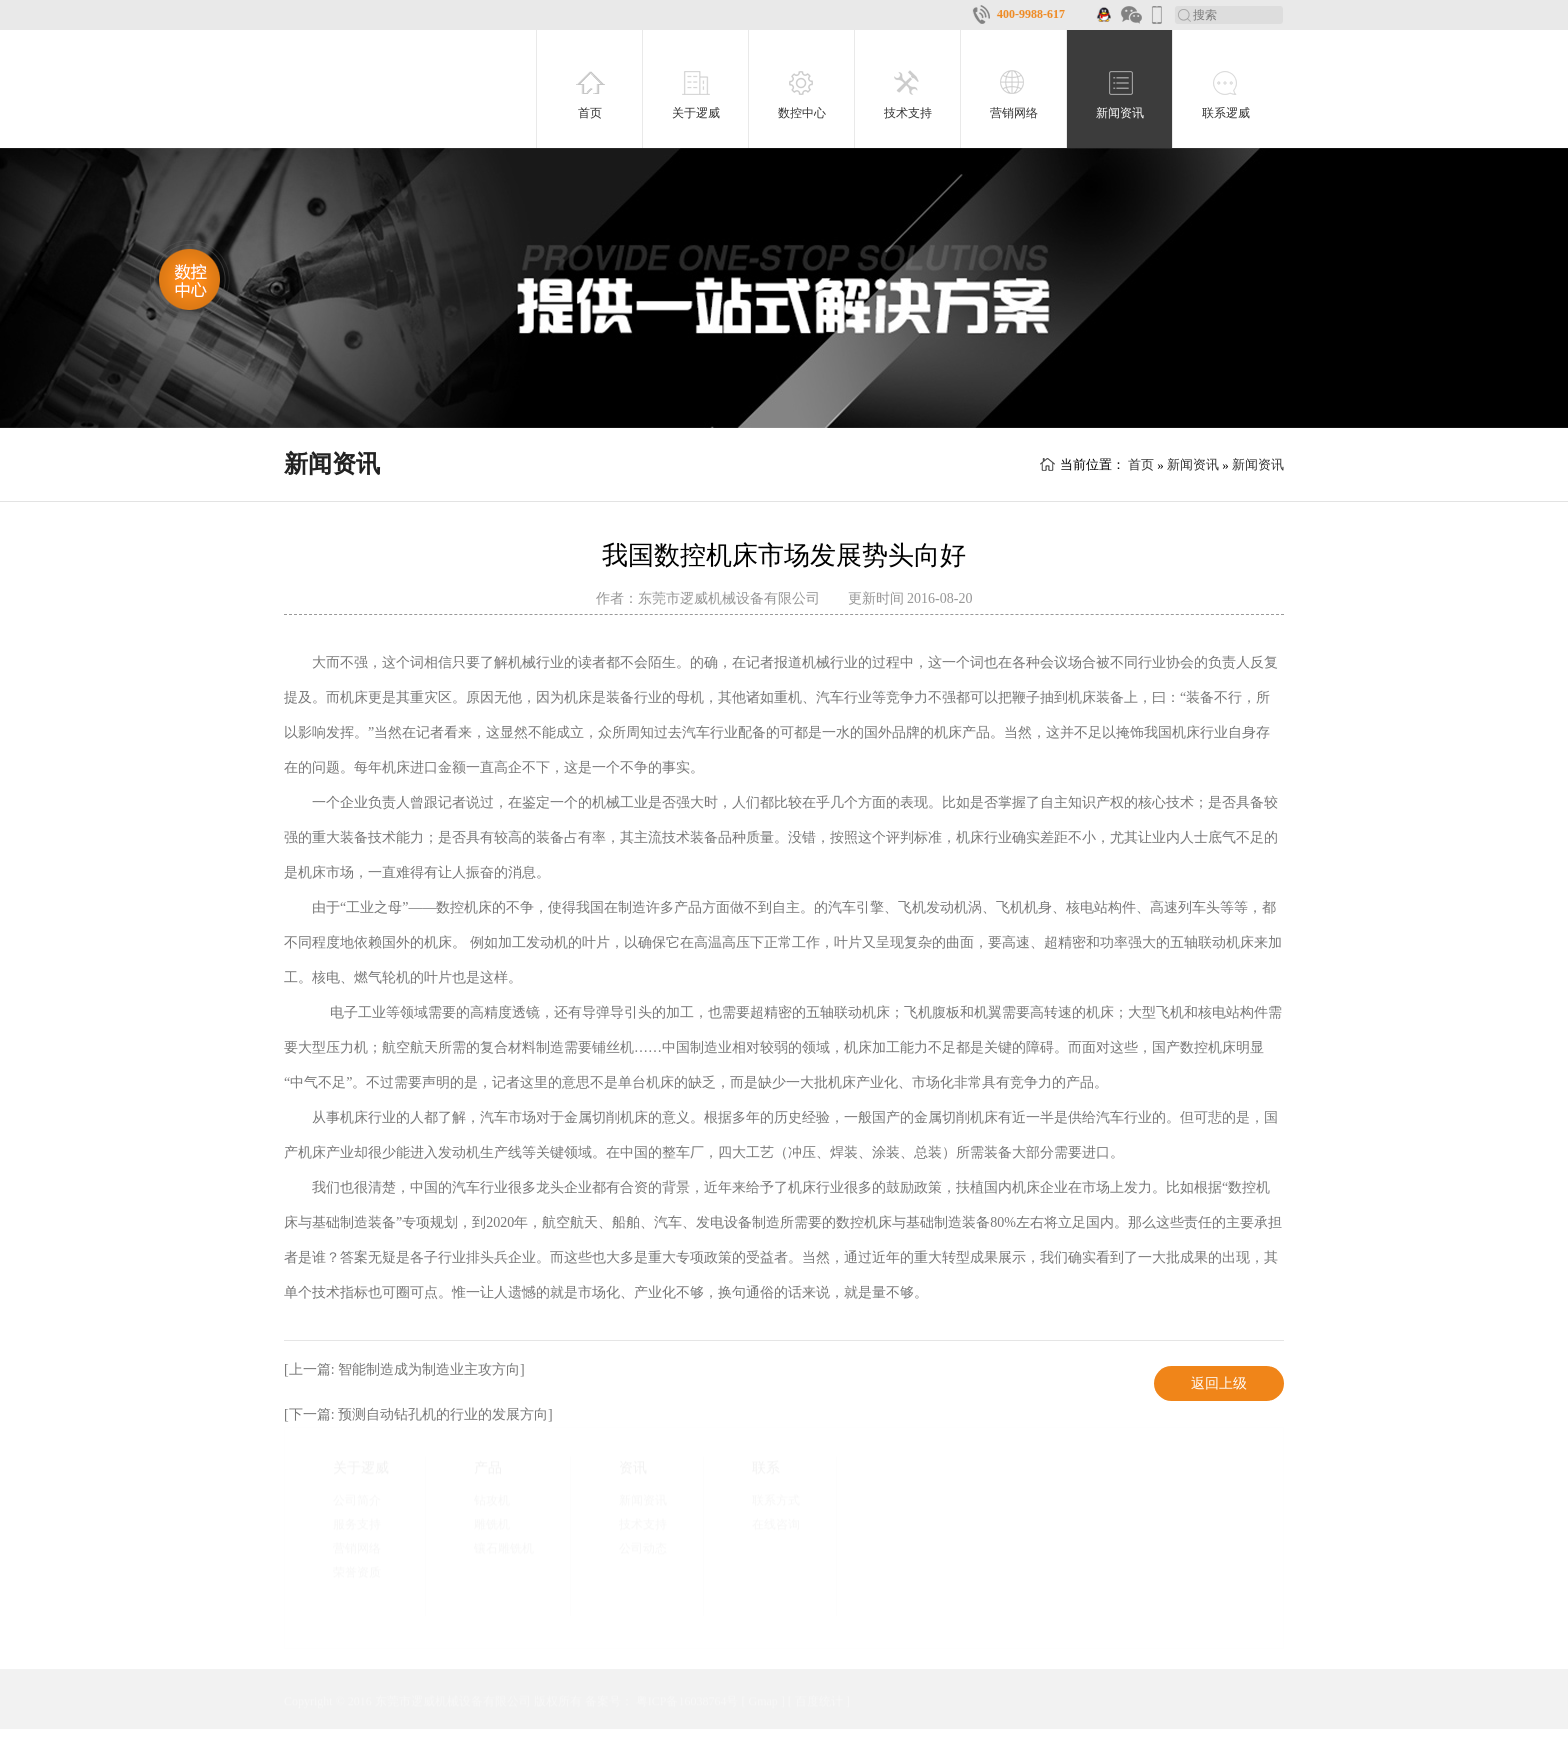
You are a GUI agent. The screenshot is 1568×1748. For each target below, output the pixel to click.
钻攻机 (492, 1500)
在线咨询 (776, 1524)
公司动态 (643, 1548)
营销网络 (1014, 113)
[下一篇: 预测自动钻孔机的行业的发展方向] (418, 1414)
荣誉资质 (357, 1572)
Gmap (762, 1701)
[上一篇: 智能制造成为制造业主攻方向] (404, 1369)
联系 (766, 1467)
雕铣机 (492, 1524)
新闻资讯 (1120, 113)
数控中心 (802, 113)
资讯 (633, 1467)
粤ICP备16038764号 (687, 1701)
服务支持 (357, 1524)
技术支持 (908, 113)
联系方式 (776, 1500)
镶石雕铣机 (504, 1548)
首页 (590, 113)
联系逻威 (1226, 113)
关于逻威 (696, 113)
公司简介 (357, 1500)
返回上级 (1219, 1383)
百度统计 (819, 1701)
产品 (488, 1467)
